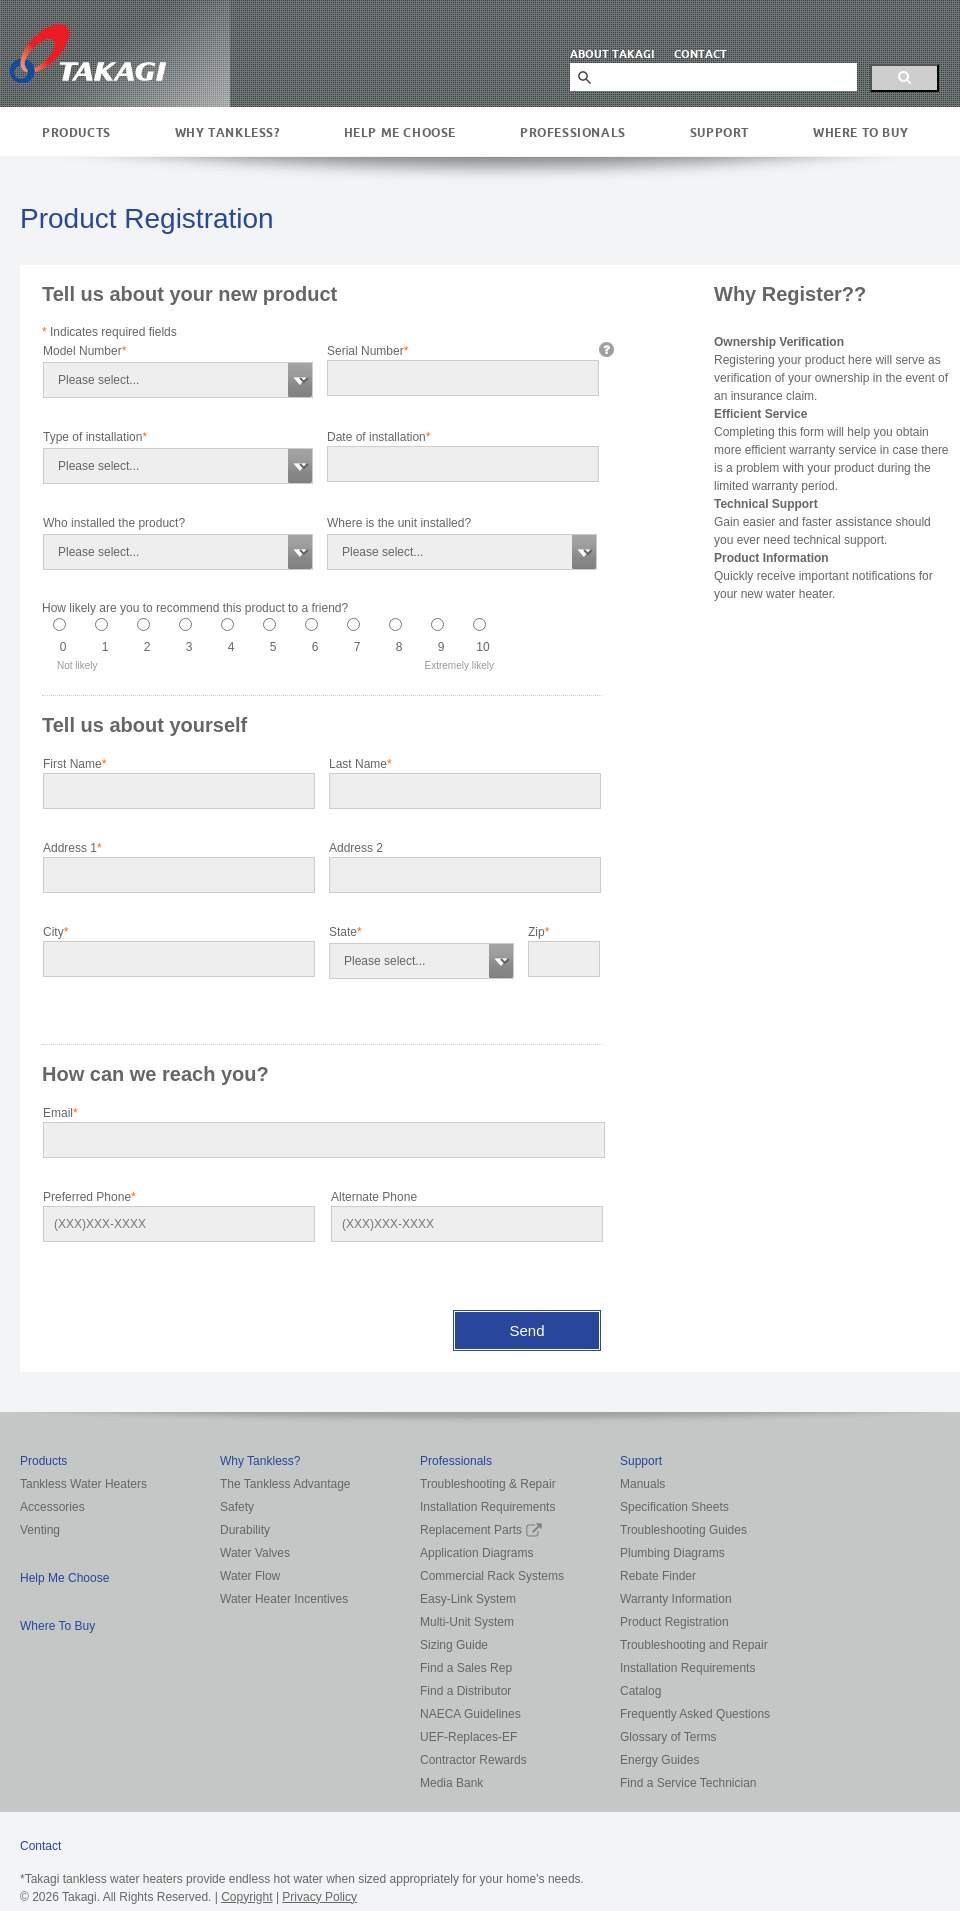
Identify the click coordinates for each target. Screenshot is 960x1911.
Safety (237, 1507)
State (345, 932)
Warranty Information (676, 1599)
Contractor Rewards (473, 1760)
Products (76, 132)
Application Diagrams (476, 1553)
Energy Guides (659, 1760)
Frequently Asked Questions (695, 1714)
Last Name (360, 764)
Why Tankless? (227, 132)
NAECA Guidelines (470, 1714)
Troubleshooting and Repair (694, 1645)
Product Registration (674, 1622)
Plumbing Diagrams (672, 1553)
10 (482, 647)
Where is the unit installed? (399, 523)
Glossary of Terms (668, 1737)
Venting (40, 1530)
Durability (245, 1530)
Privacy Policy (319, 1897)
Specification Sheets (674, 1507)
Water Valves (255, 1553)
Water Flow (250, 1576)
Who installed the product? (114, 523)
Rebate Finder (658, 1576)
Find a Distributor (465, 1691)
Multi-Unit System (467, 1622)
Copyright (246, 1897)
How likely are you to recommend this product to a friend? (195, 608)
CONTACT (700, 54)
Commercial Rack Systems (492, 1576)
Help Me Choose (400, 132)
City (55, 932)
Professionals (573, 132)
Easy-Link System (468, 1599)
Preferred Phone (89, 1197)
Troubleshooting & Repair (488, 1484)
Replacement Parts (481, 1530)
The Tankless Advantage (285, 1484)
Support (719, 132)
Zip (538, 932)
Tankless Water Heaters (83, 1484)
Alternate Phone (374, 1197)
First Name (74, 764)
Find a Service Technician (688, 1783)
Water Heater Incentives (284, 1599)
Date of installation (378, 437)
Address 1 (72, 848)
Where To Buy (860, 132)
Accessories (52, 1507)
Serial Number (367, 351)
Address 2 (356, 848)
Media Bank (451, 1783)
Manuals (642, 1484)
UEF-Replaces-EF (468, 1737)
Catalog (640, 1691)
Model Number (84, 351)
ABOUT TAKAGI (612, 54)
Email (60, 1113)
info (606, 349)
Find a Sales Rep (466, 1668)
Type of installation (95, 437)
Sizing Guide (454, 1645)
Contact (40, 1846)
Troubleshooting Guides (683, 1530)
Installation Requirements (487, 1507)
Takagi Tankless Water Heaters (88, 53)
